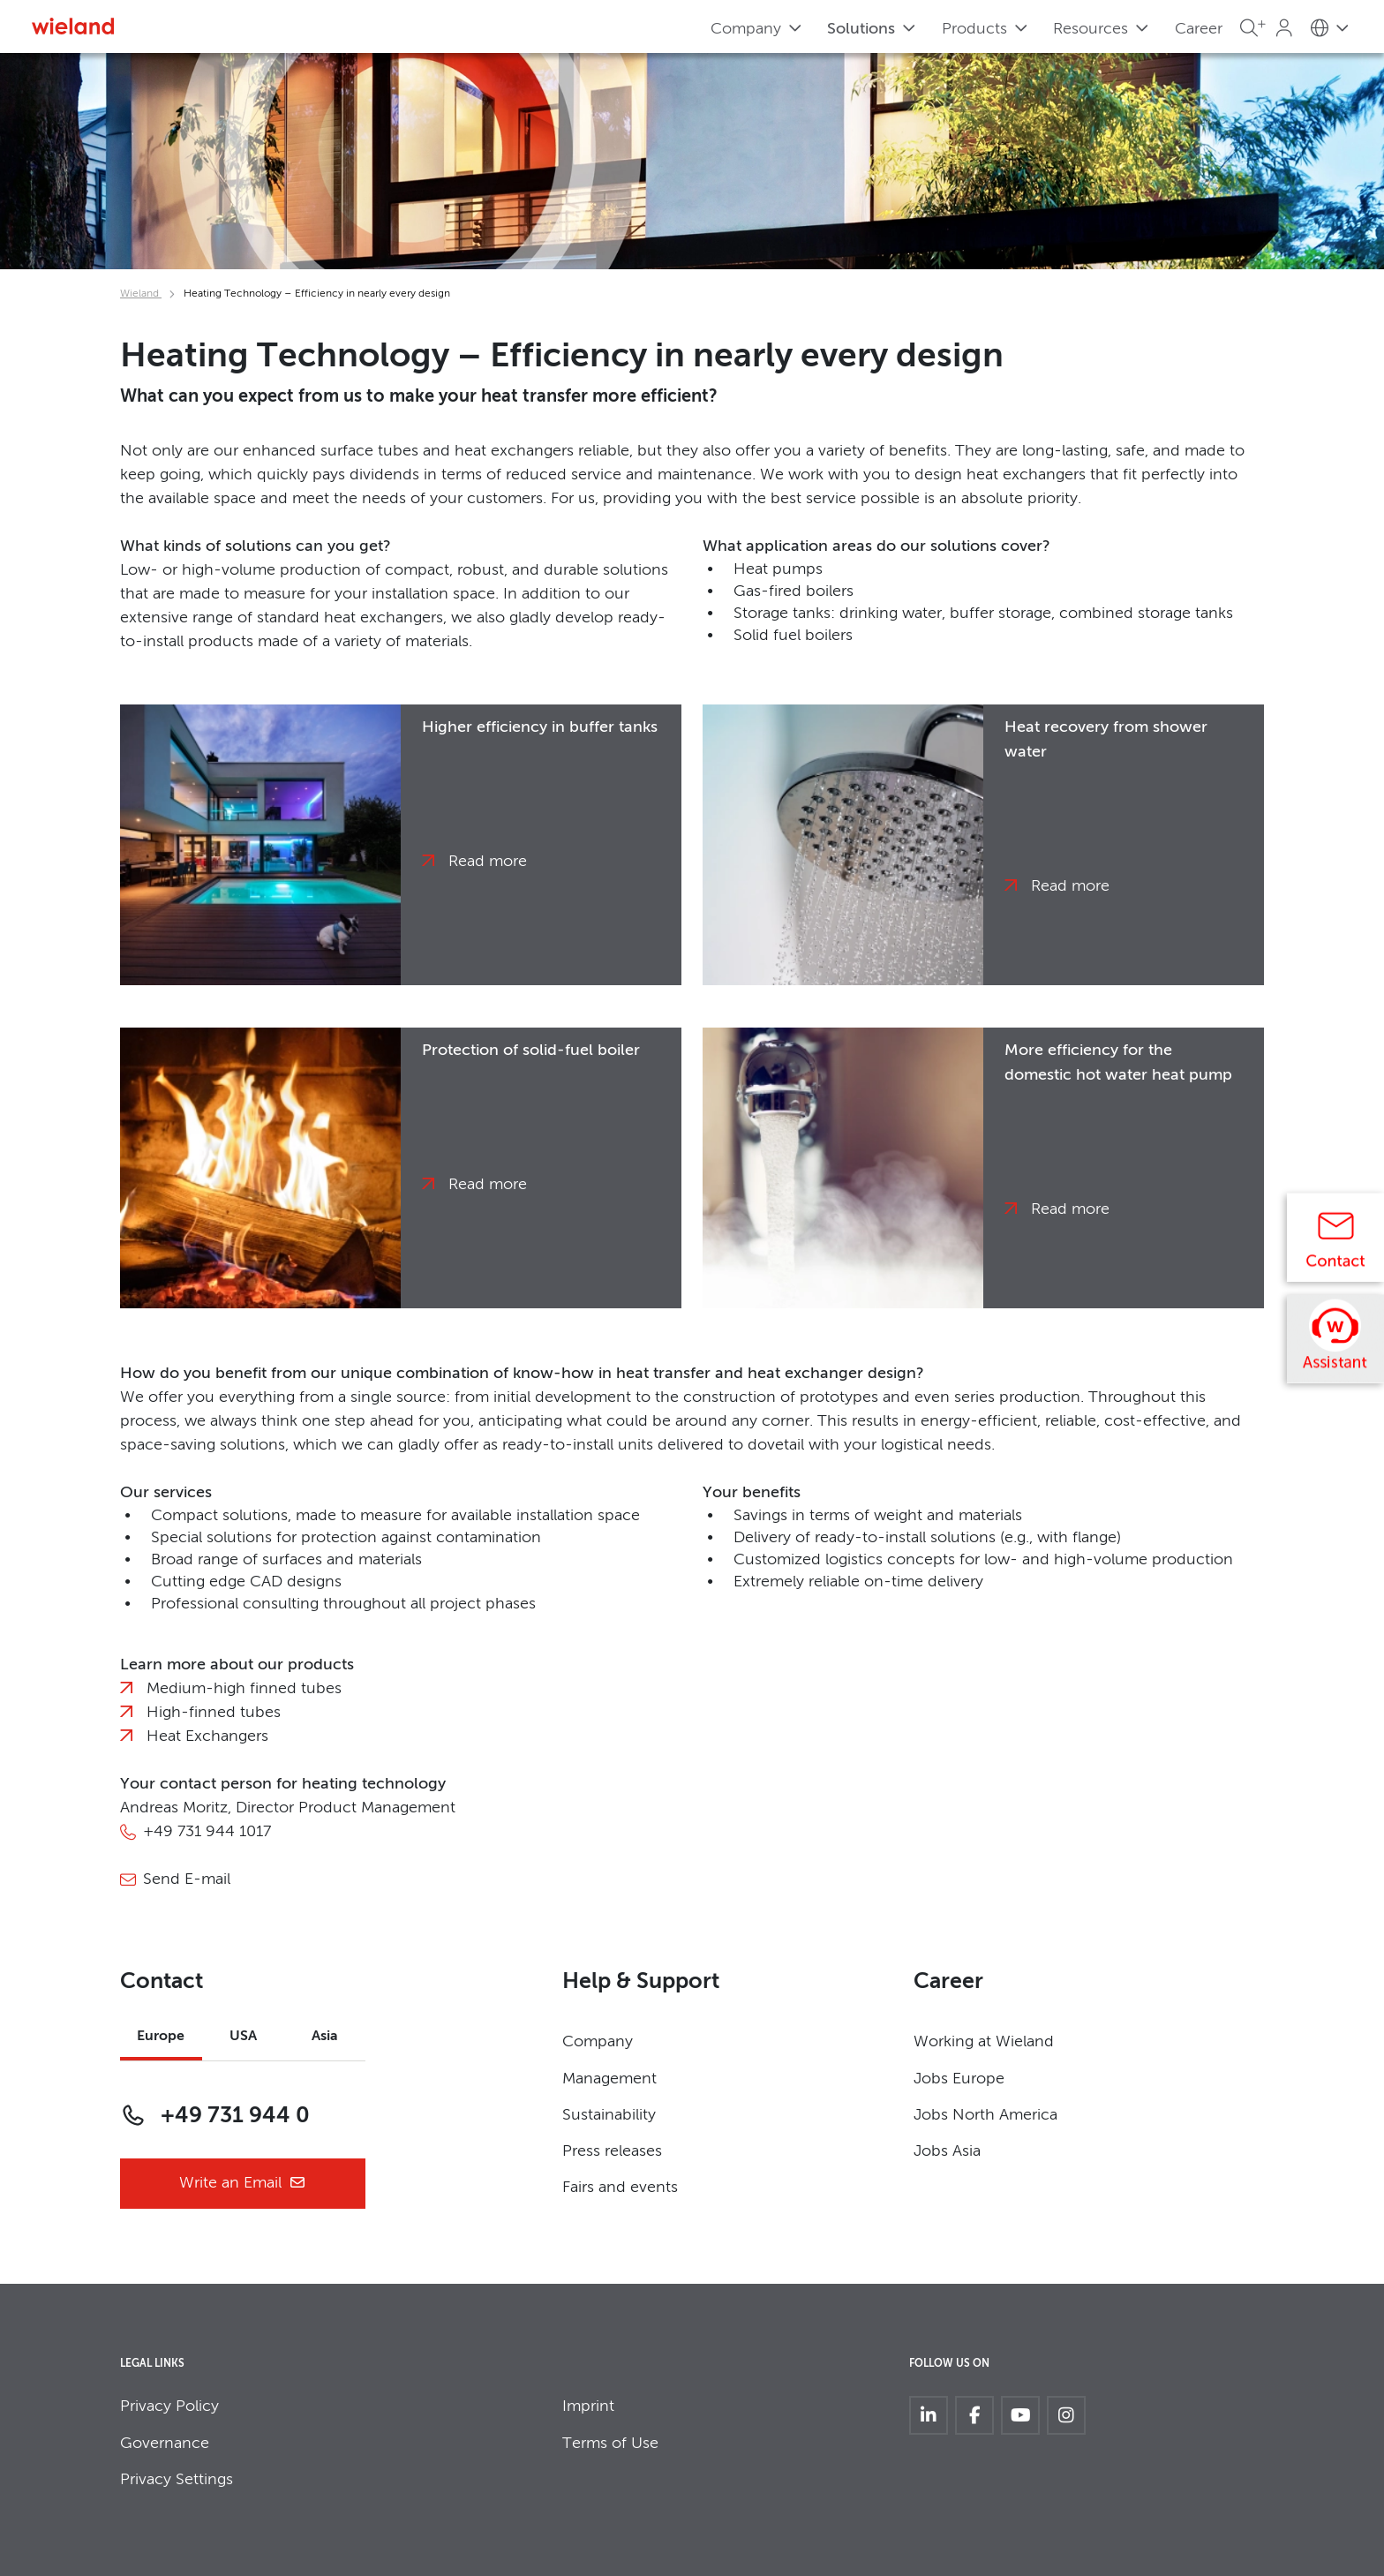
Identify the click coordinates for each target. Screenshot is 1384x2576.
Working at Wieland (984, 2042)
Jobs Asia (947, 2151)
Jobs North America (985, 2115)
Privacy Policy (169, 2406)
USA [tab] (243, 2037)
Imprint (588, 2406)
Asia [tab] (325, 2037)
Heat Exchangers (207, 1736)
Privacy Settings (176, 2480)
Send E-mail (186, 1879)
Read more (487, 862)
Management (609, 2079)
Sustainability (609, 2115)
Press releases (612, 2151)
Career (1198, 29)
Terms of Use (610, 2444)
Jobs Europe (959, 2079)
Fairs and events (620, 2188)
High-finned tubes (214, 1713)
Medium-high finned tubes (244, 1689)
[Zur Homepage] (73, 26)
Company (597, 2042)
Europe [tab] (160, 2037)
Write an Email (242, 2183)
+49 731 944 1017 (207, 1832)
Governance (164, 2444)
